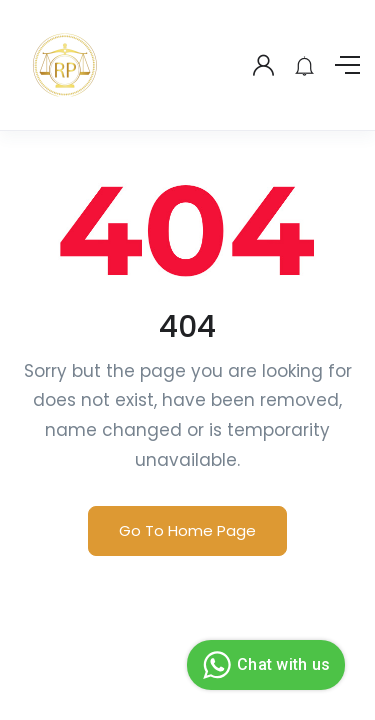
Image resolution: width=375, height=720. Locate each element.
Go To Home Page (187, 530)
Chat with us (263, 665)
